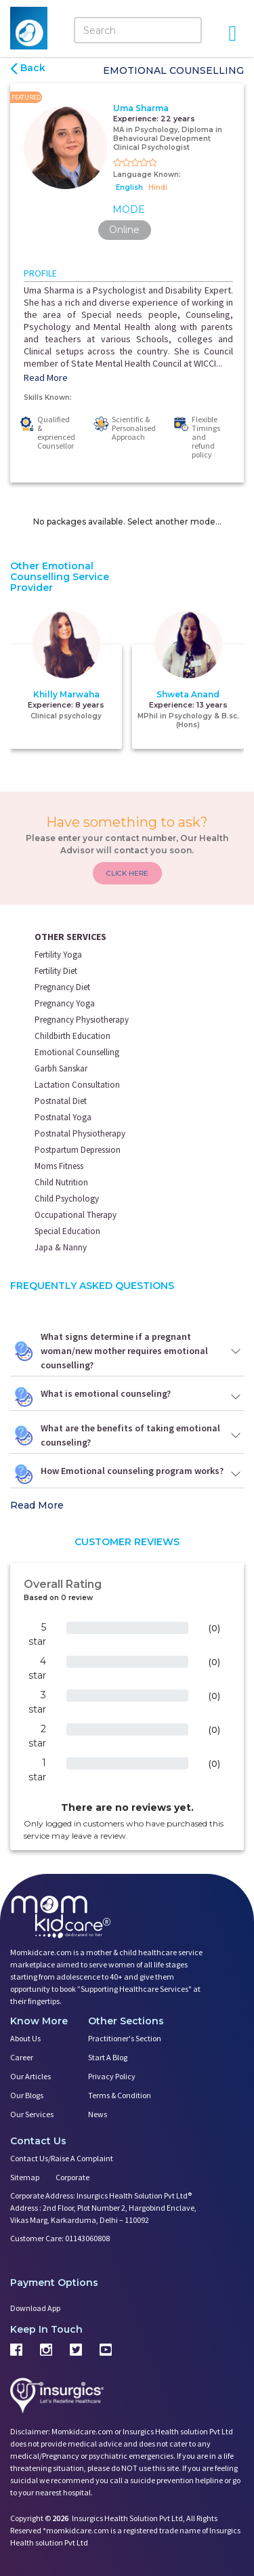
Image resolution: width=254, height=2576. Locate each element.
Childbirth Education (72, 1036)
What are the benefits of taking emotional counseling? (127, 1435)
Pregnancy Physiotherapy (82, 1019)
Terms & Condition (119, 2095)
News (97, 2114)
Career (21, 2057)
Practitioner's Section (124, 2038)
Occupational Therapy (76, 1215)
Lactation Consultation (77, 1084)
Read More (46, 377)
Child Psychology (67, 1198)
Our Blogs (26, 2095)
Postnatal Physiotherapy (80, 1133)
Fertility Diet (56, 971)
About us (25, 2038)
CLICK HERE (127, 873)
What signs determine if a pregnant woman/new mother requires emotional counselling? (127, 1351)
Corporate (72, 2177)
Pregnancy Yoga (65, 1003)
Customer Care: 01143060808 (60, 2238)
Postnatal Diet (61, 1101)
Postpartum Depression (78, 1150)
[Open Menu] (232, 33)
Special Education (67, 1231)
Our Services (32, 2114)
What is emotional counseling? (127, 1397)
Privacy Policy (111, 2076)
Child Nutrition (61, 1182)
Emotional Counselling (77, 1052)
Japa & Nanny (61, 1247)
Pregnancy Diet (62, 987)
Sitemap (24, 2177)
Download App (35, 2308)
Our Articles (30, 2076)
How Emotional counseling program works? (127, 1474)
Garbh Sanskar (61, 1068)
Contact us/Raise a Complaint (61, 2158)
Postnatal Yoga (63, 1117)
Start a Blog (107, 2057)
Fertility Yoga (58, 954)
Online (124, 230)
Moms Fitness (59, 1166)
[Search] (138, 30)
